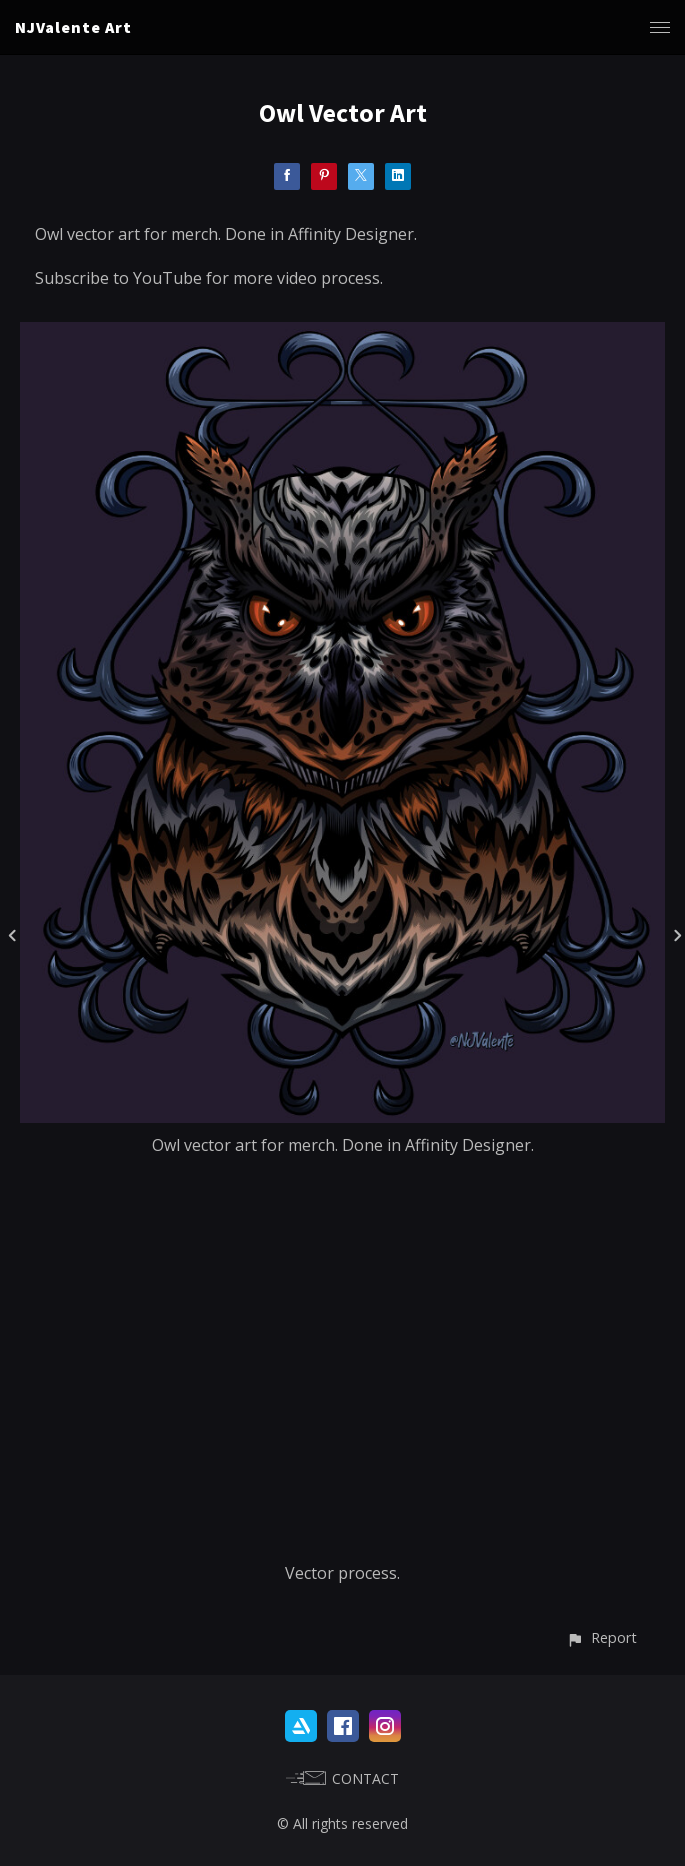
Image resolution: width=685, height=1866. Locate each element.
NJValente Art (73, 27)
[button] (601, 1637)
